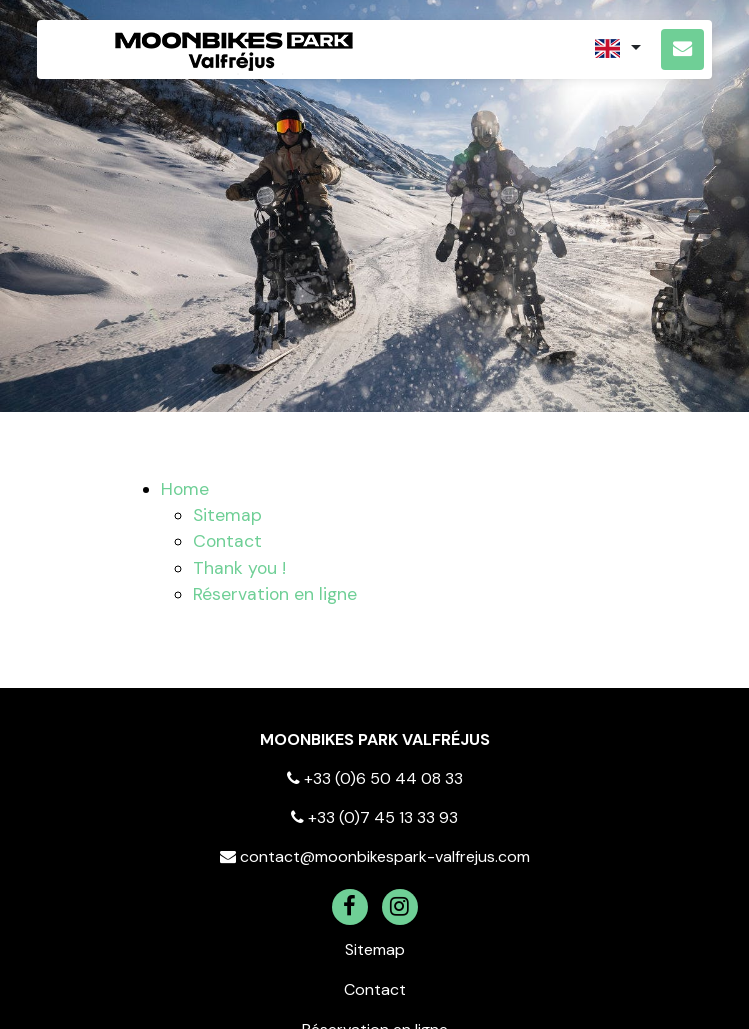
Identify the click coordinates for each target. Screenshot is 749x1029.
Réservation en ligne (275, 594)
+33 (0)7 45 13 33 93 (374, 817)
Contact (227, 541)
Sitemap (227, 515)
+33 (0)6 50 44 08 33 (375, 778)
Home (185, 489)
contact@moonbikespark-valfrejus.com (375, 856)
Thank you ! (239, 568)
